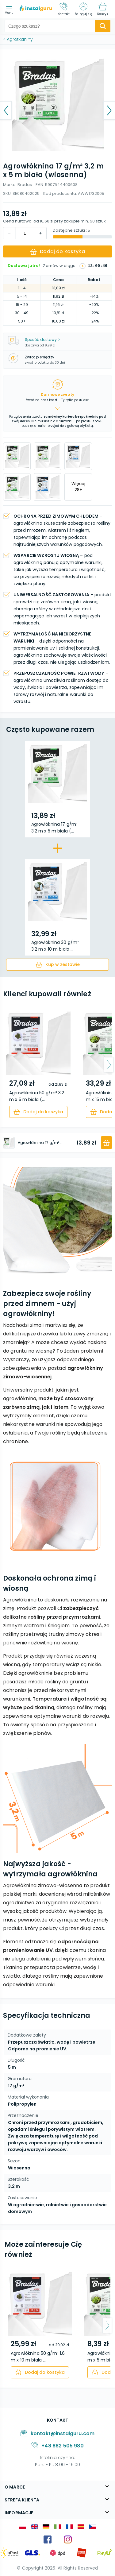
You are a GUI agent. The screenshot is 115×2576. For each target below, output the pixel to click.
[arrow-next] (108, 1064)
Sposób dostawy (42, 339)
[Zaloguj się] (83, 9)
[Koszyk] (102, 9)
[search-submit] (102, 26)
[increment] (9, 233)
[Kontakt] (63, 9)
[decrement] (40, 233)
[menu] (11, 9)
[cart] (57, 965)
